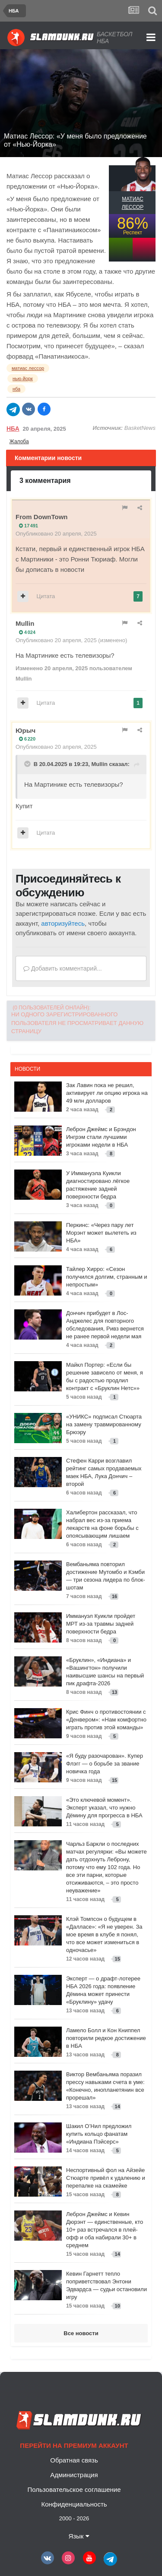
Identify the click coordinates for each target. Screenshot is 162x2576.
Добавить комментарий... (62, 968)
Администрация (74, 2474)
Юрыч (25, 730)
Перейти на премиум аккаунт (74, 2445)
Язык (78, 2536)
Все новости (81, 2333)
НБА (12, 428)
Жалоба (19, 441)
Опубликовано (56, 533)
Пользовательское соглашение (74, 2489)
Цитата (46, 596)
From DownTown (42, 516)
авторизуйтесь (63, 923)
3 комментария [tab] (45, 480)
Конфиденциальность (74, 2504)
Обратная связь (74, 2460)
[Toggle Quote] (28, 763)
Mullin (25, 623)
